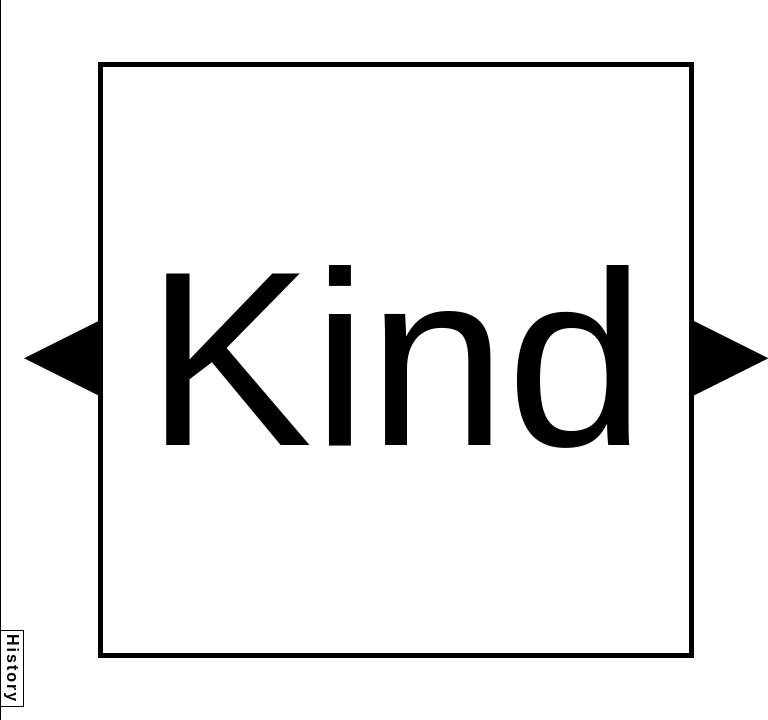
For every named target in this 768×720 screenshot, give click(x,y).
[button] (61, 358)
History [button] (12, 668)
